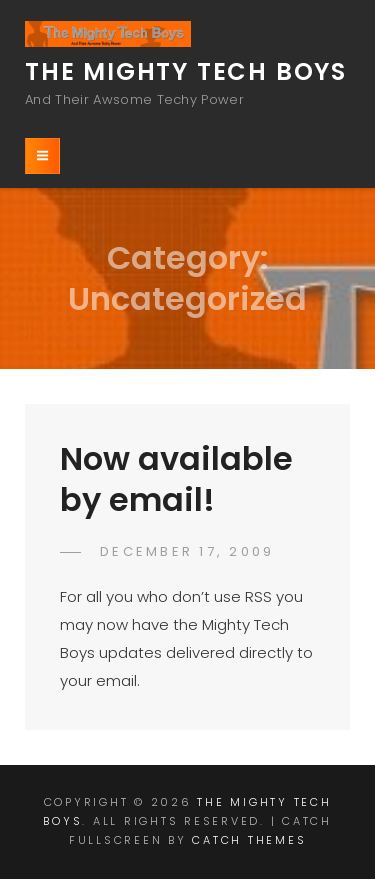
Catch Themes (249, 840)
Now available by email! (176, 478)
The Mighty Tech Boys (186, 71)
